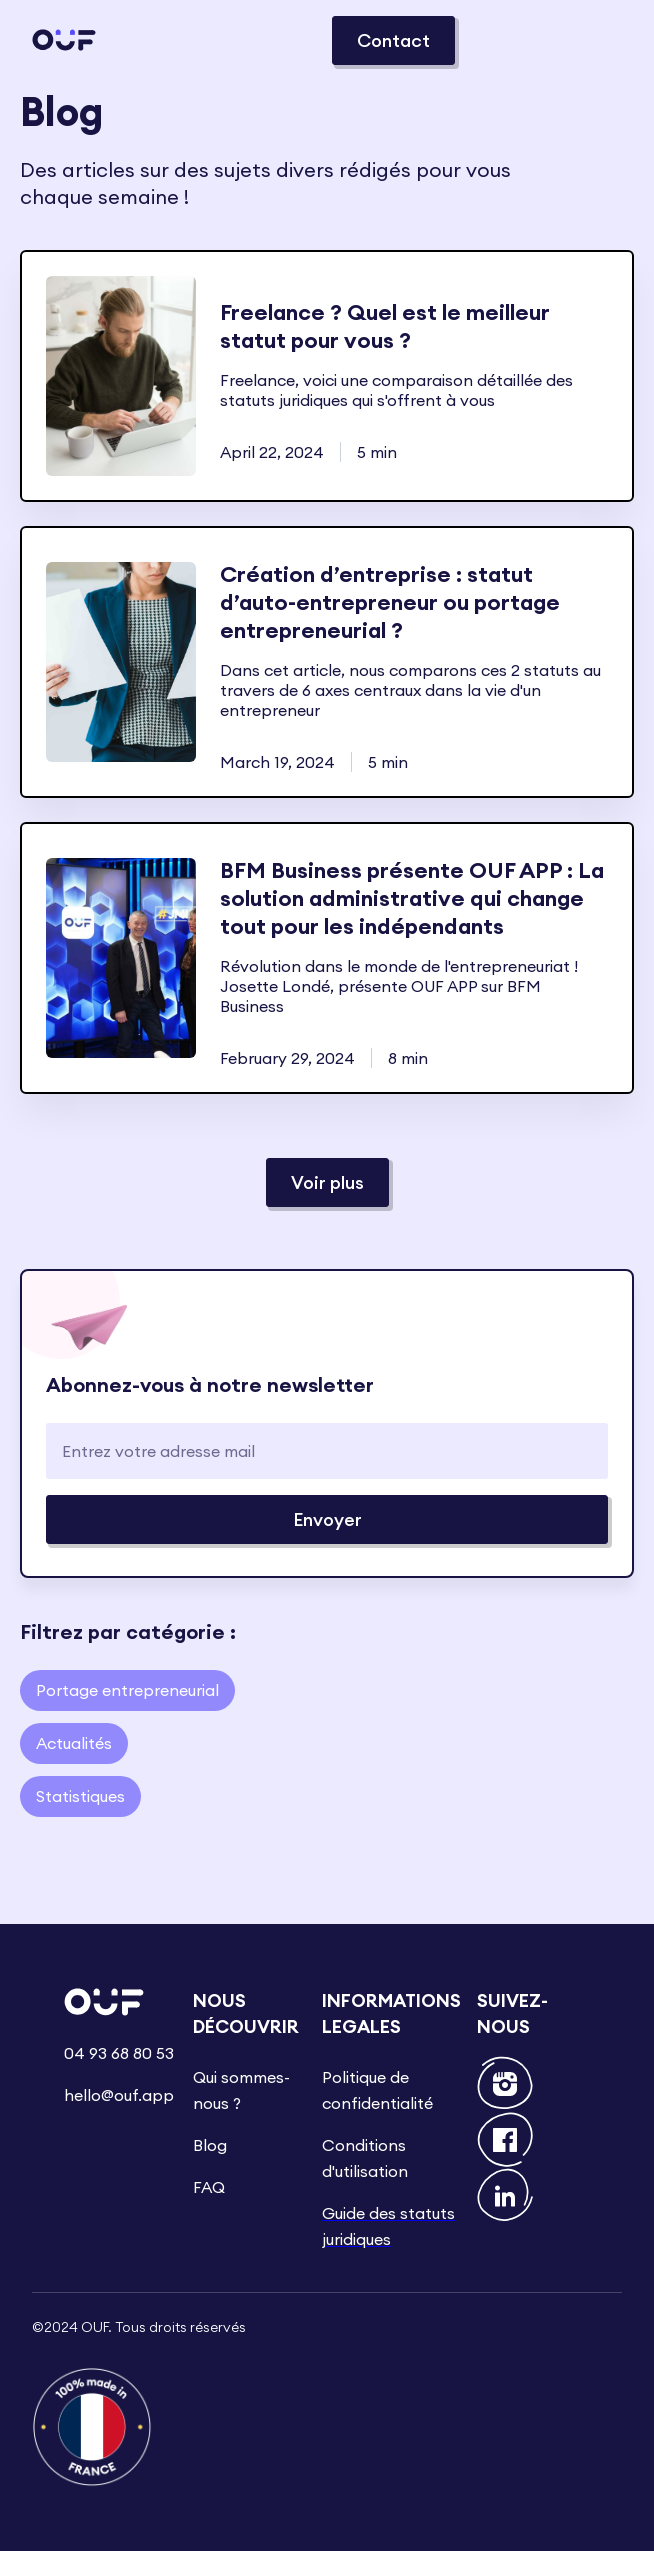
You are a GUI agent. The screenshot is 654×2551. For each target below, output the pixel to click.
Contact (393, 40)
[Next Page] (327, 1182)
